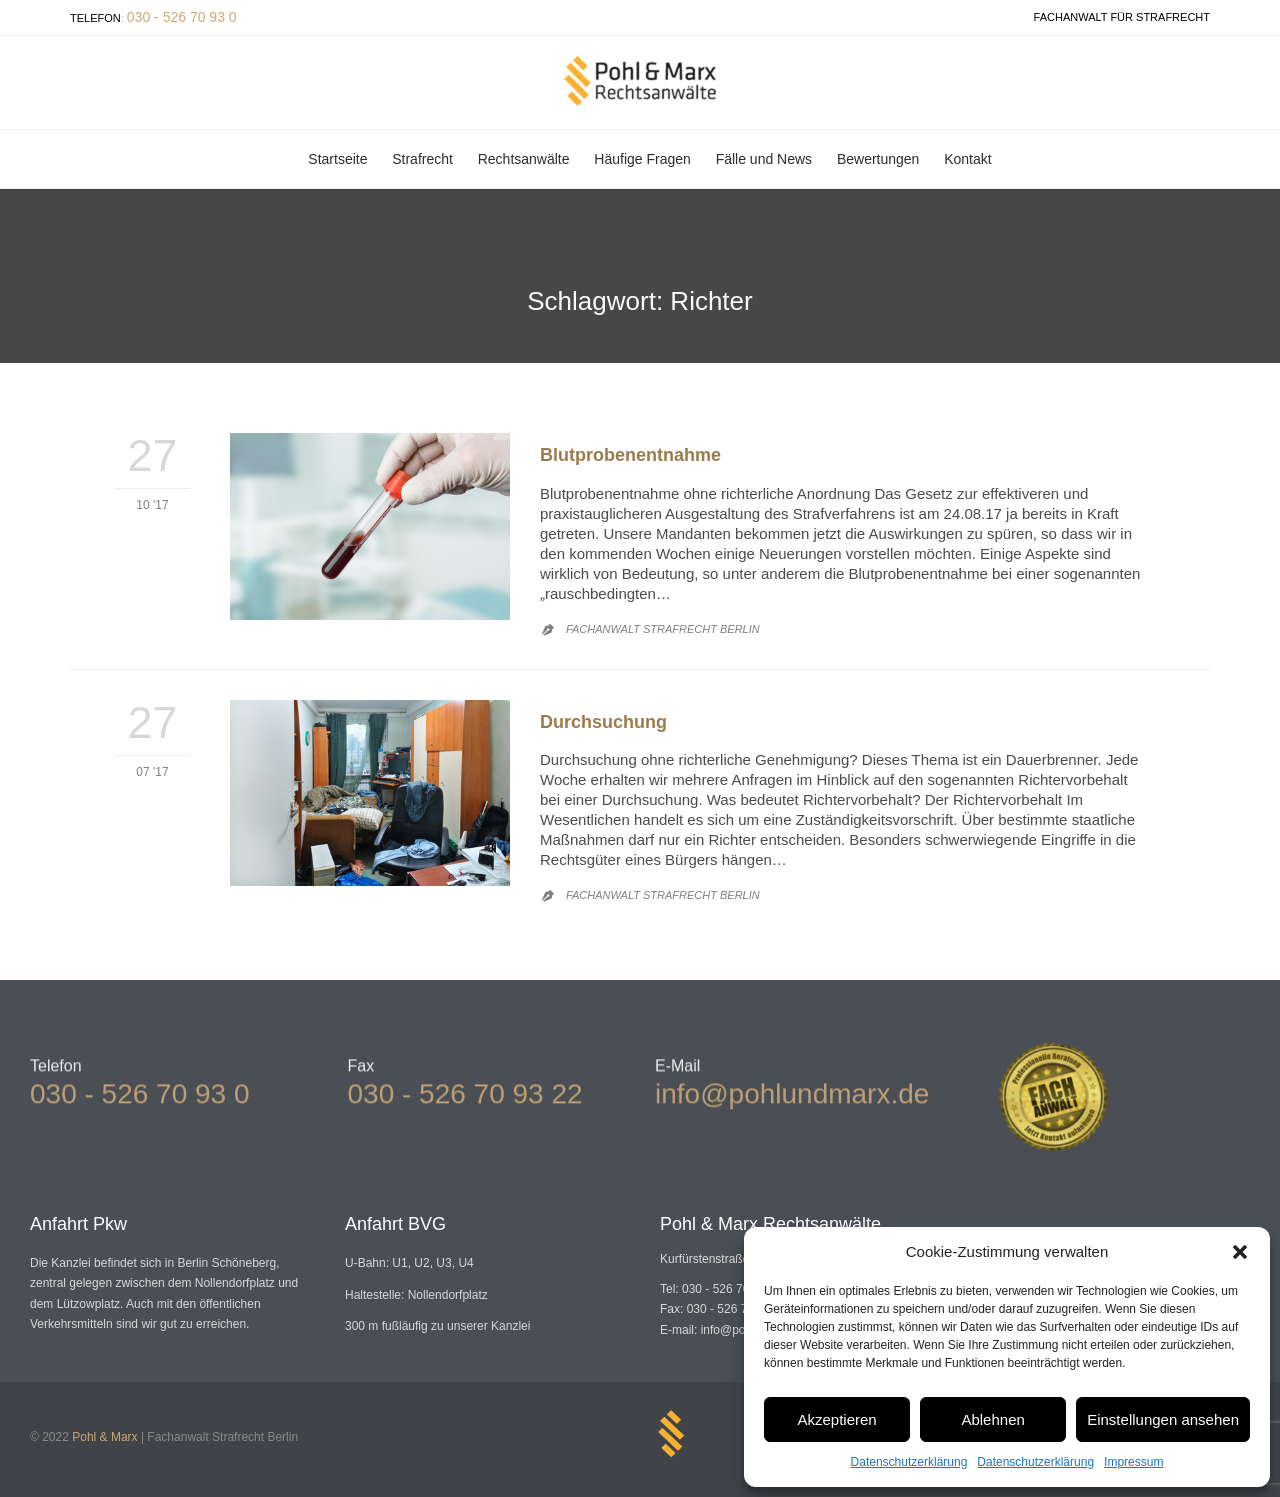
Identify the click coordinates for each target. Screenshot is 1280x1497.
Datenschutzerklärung (909, 1462)
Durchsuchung (603, 722)
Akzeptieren (836, 1419)
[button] (1240, 1252)
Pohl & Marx (104, 1437)
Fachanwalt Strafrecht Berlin (663, 629)
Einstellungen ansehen (1163, 1419)
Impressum (1133, 1462)
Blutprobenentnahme (630, 455)
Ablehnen (992, 1419)
